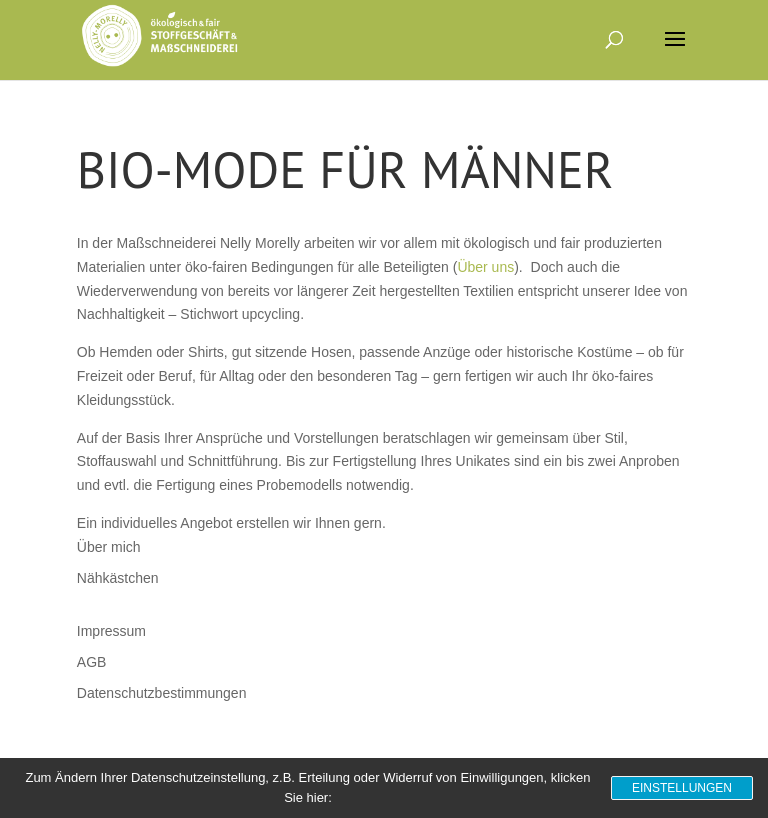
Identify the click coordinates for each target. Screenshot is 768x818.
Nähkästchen (118, 578)
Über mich (109, 547)
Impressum (111, 631)
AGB (92, 662)
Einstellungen (682, 788)
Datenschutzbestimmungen (162, 693)
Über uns (485, 267)
